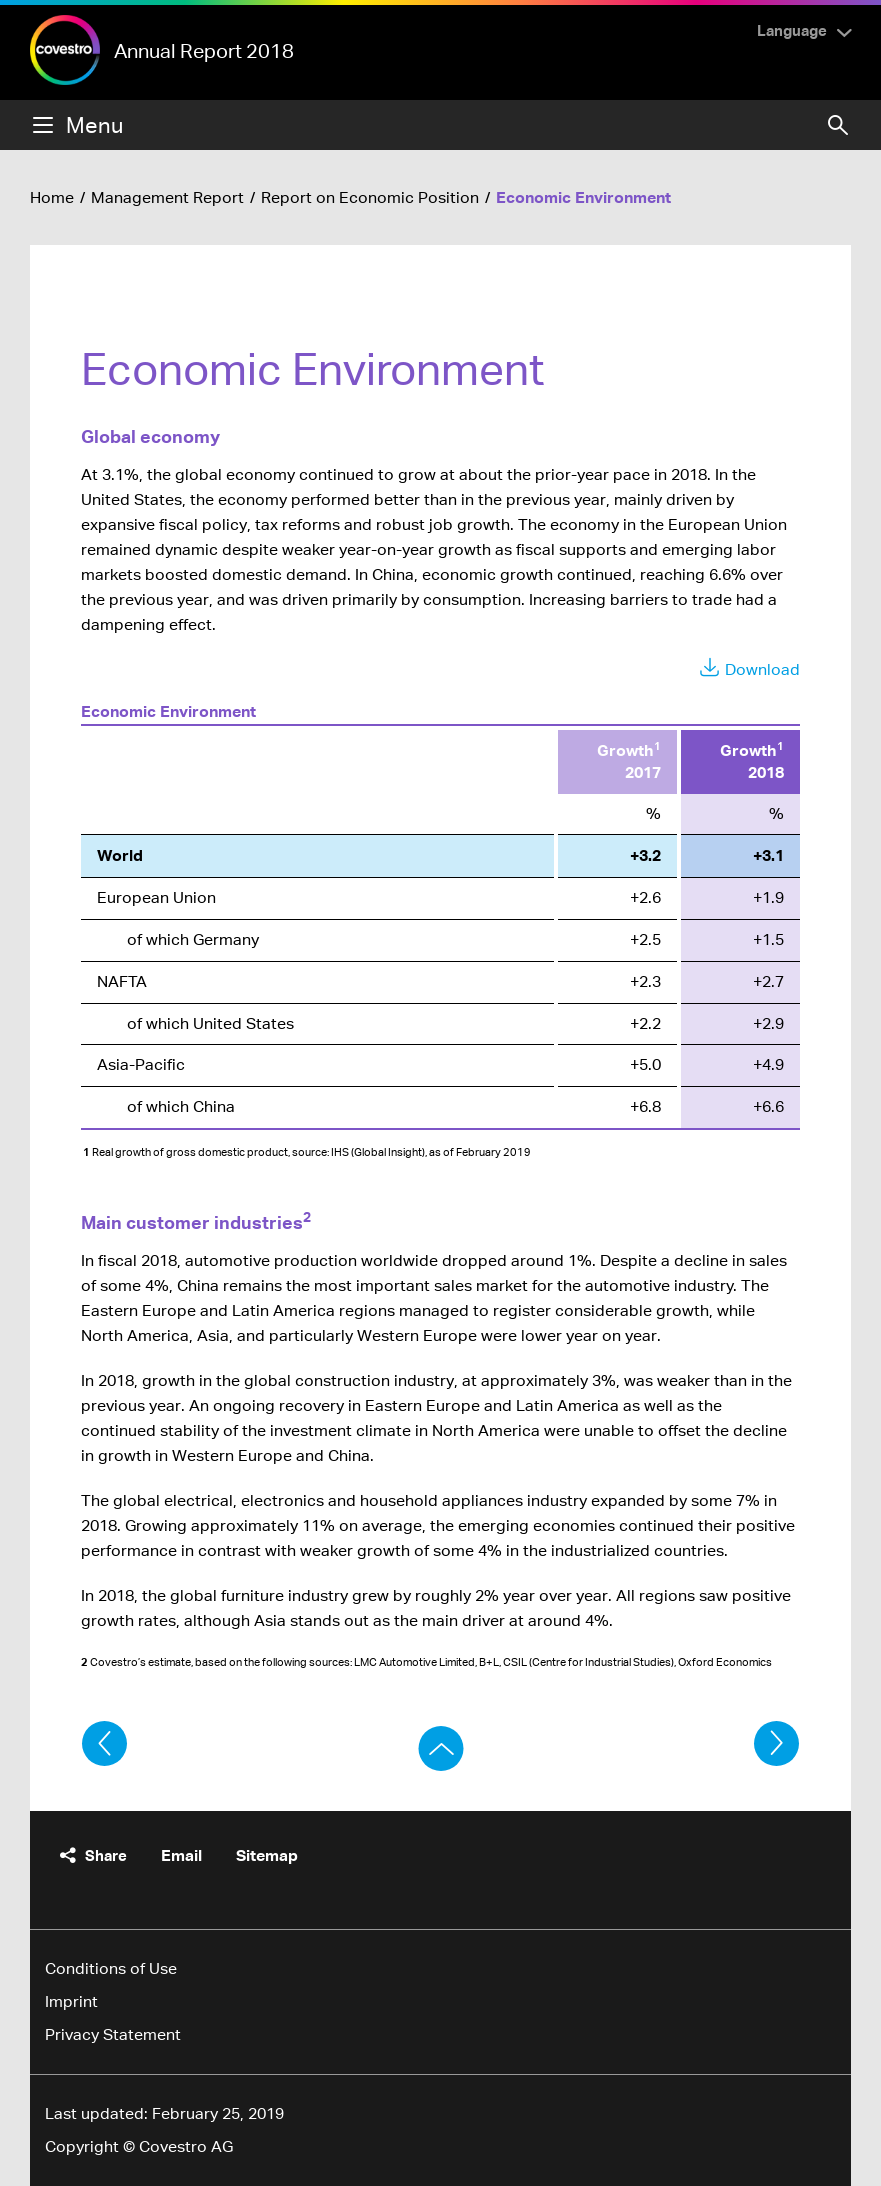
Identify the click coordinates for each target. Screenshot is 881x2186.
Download (762, 669)
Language (792, 29)
